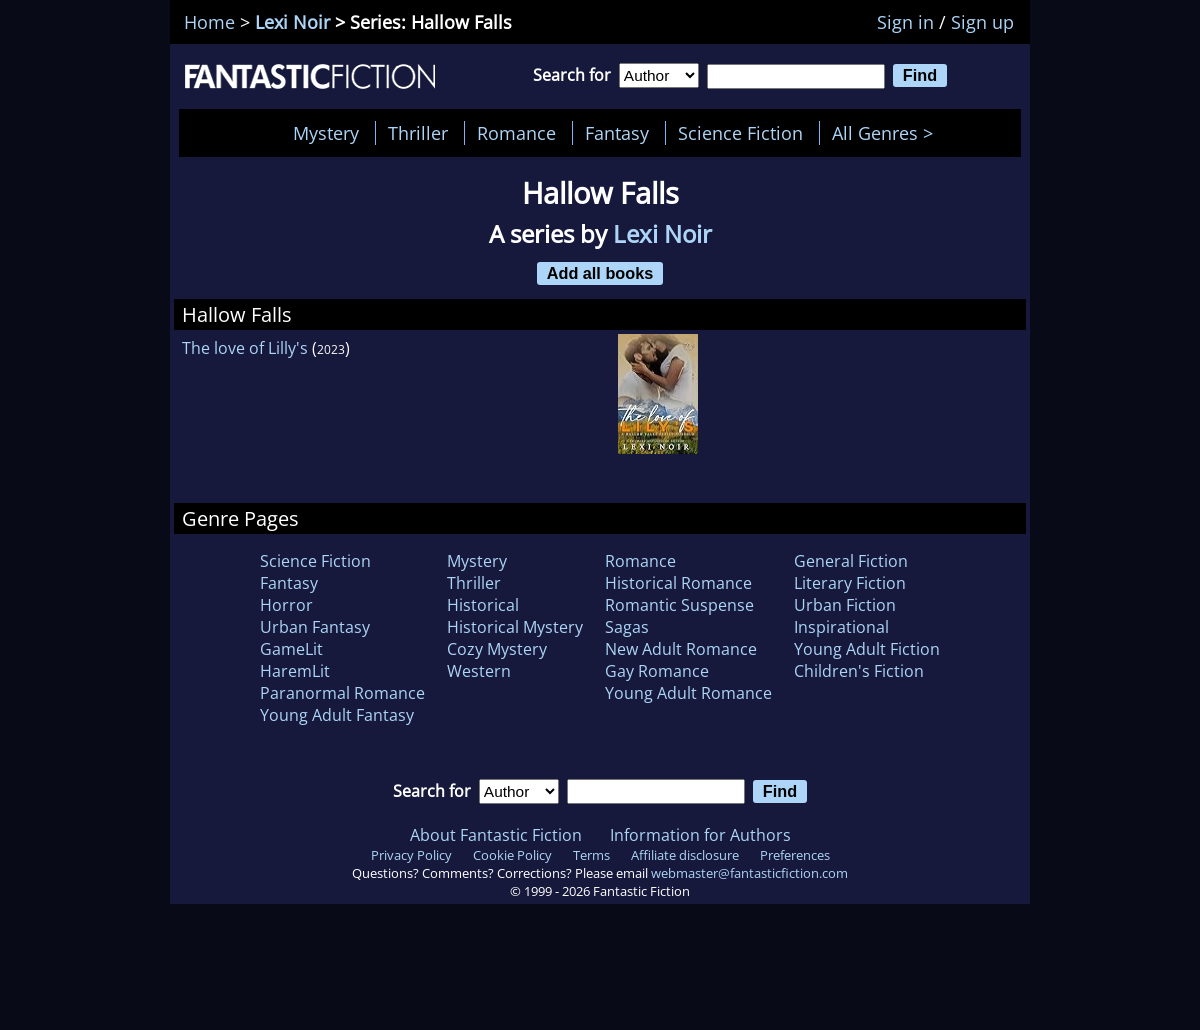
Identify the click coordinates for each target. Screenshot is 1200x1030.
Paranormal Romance (342, 693)
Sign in (905, 22)
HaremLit (295, 671)
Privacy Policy (411, 855)
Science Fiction (740, 133)
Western (479, 671)
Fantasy (617, 133)
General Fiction (851, 561)
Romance (516, 133)
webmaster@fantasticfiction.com (749, 873)
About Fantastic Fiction (496, 835)
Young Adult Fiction (867, 649)
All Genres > (887, 133)
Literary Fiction (850, 583)
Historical (483, 605)
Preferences (795, 855)
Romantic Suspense (679, 605)
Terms (591, 855)
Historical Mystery (515, 627)
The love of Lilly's (245, 348)
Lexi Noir (292, 22)
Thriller (418, 133)
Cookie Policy (512, 855)
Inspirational (841, 627)
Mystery (326, 133)
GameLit (291, 649)
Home (209, 22)
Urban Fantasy (315, 627)
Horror (286, 605)
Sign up (982, 22)
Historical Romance (678, 583)
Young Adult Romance (688, 693)
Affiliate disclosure (685, 855)
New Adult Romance (681, 649)
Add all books (600, 273)
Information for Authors (700, 835)
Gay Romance (657, 671)
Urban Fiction (845, 605)
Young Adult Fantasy (337, 715)
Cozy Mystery (497, 649)
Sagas (627, 627)
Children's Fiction (859, 671)
